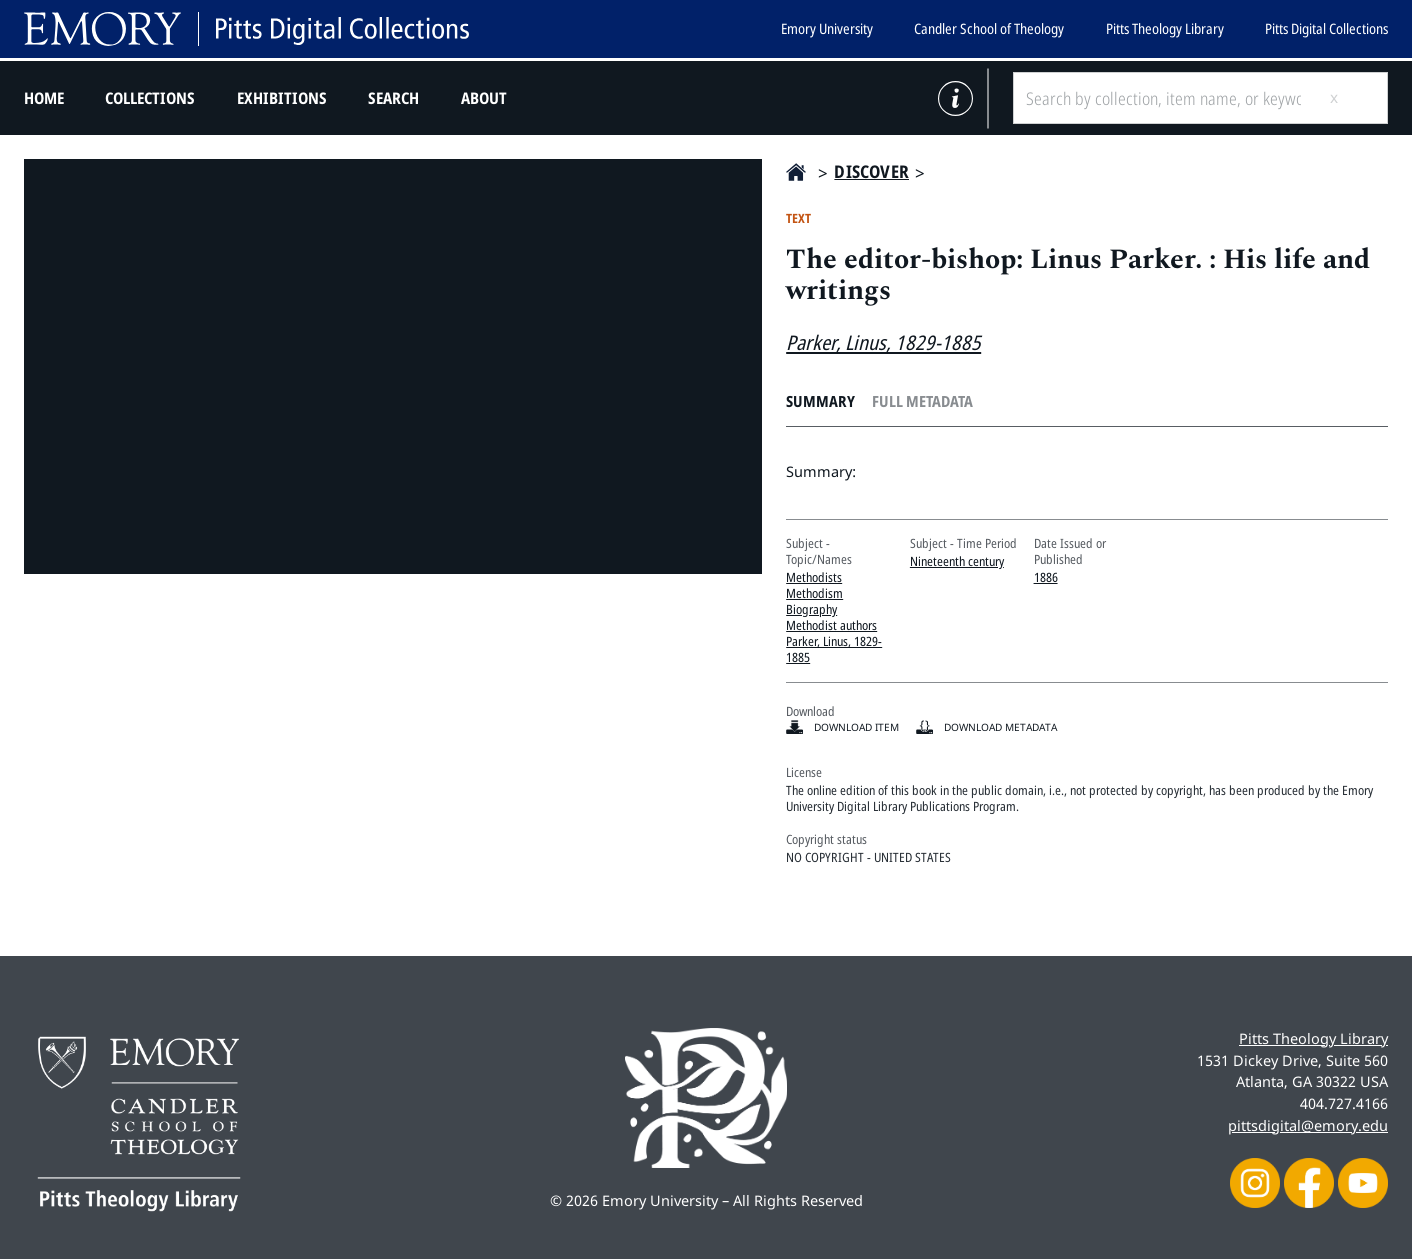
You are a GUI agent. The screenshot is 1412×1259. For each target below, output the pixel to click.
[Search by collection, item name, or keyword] (1163, 98)
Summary (820, 401)
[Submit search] (1350, 98)
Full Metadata (922, 401)
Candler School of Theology (989, 28)
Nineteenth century (957, 561)
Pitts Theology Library (1165, 28)
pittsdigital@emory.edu (1308, 1125)
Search (393, 98)
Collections (150, 98)
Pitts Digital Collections (1326, 28)
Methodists (814, 577)
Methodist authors (831, 625)
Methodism (814, 593)
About (484, 98)
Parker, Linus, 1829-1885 (883, 342)
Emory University (827, 28)
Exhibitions (282, 98)
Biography (811, 609)
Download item (856, 727)
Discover (871, 171)
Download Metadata (1000, 727)
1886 (1046, 577)
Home (44, 98)
